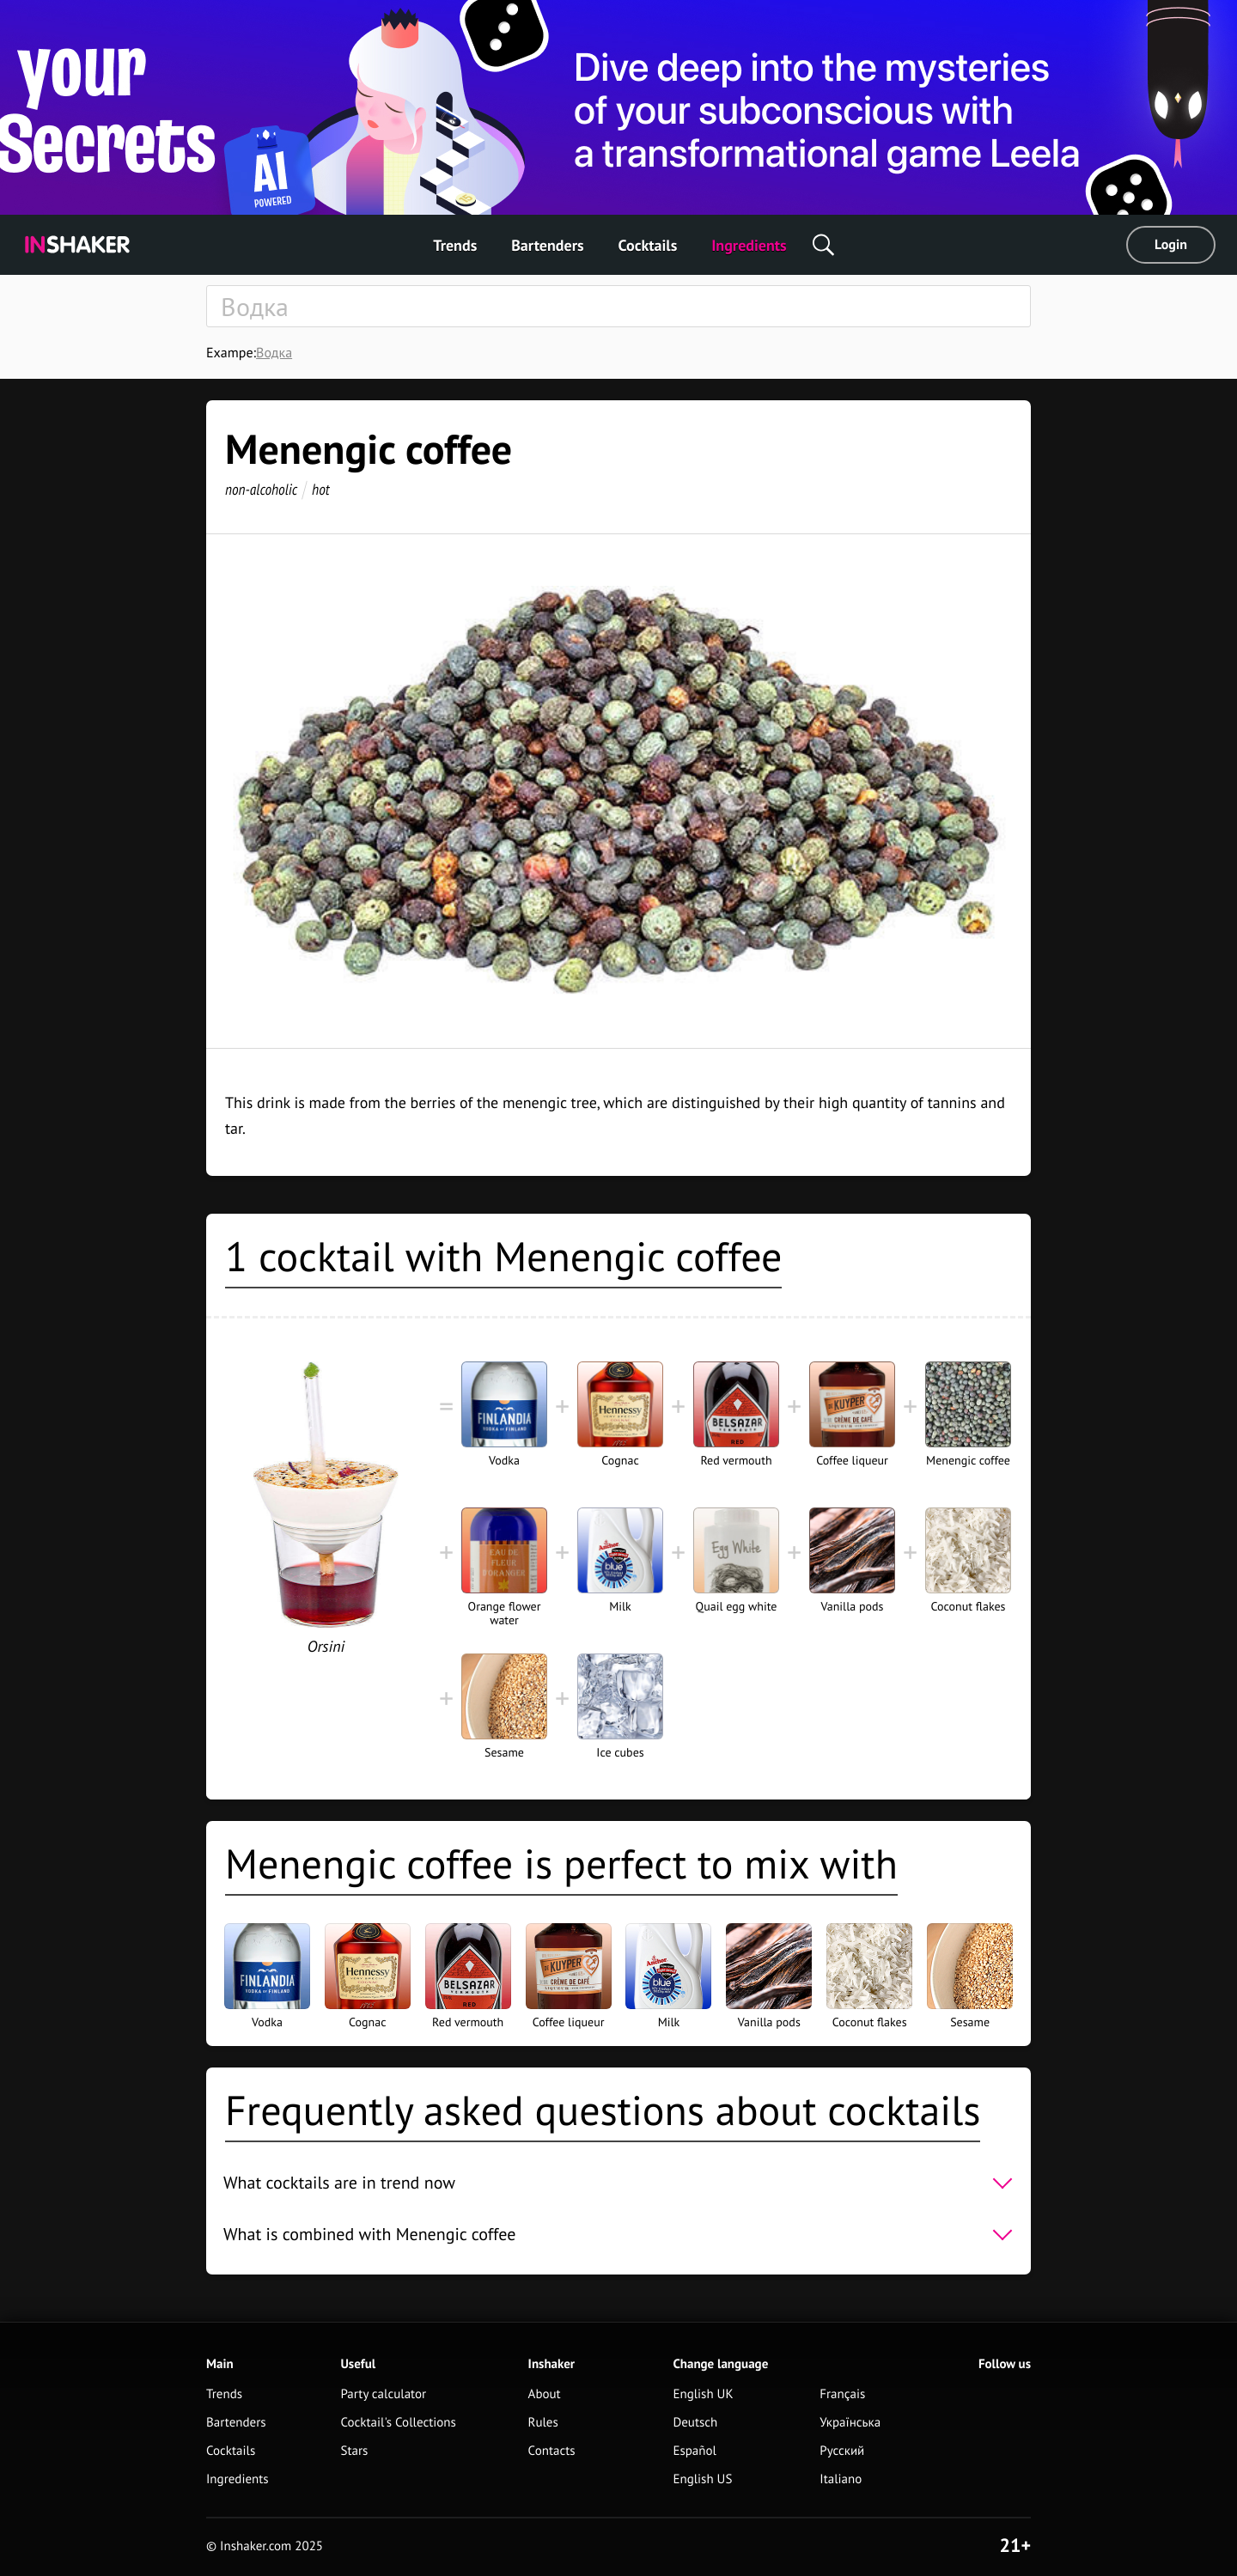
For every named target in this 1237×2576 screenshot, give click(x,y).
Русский (842, 2451)
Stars (354, 2451)
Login (1171, 244)
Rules (543, 2423)
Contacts (552, 2451)
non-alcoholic (261, 489)
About (544, 2394)
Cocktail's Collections (397, 2423)
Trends (455, 245)
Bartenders (547, 245)
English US (702, 2479)
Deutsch (695, 2423)
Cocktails (648, 245)
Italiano (841, 2479)
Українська (850, 2423)
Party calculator (383, 2394)
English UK (703, 2394)
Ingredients (748, 245)
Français (842, 2394)
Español (694, 2451)
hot (321, 489)
